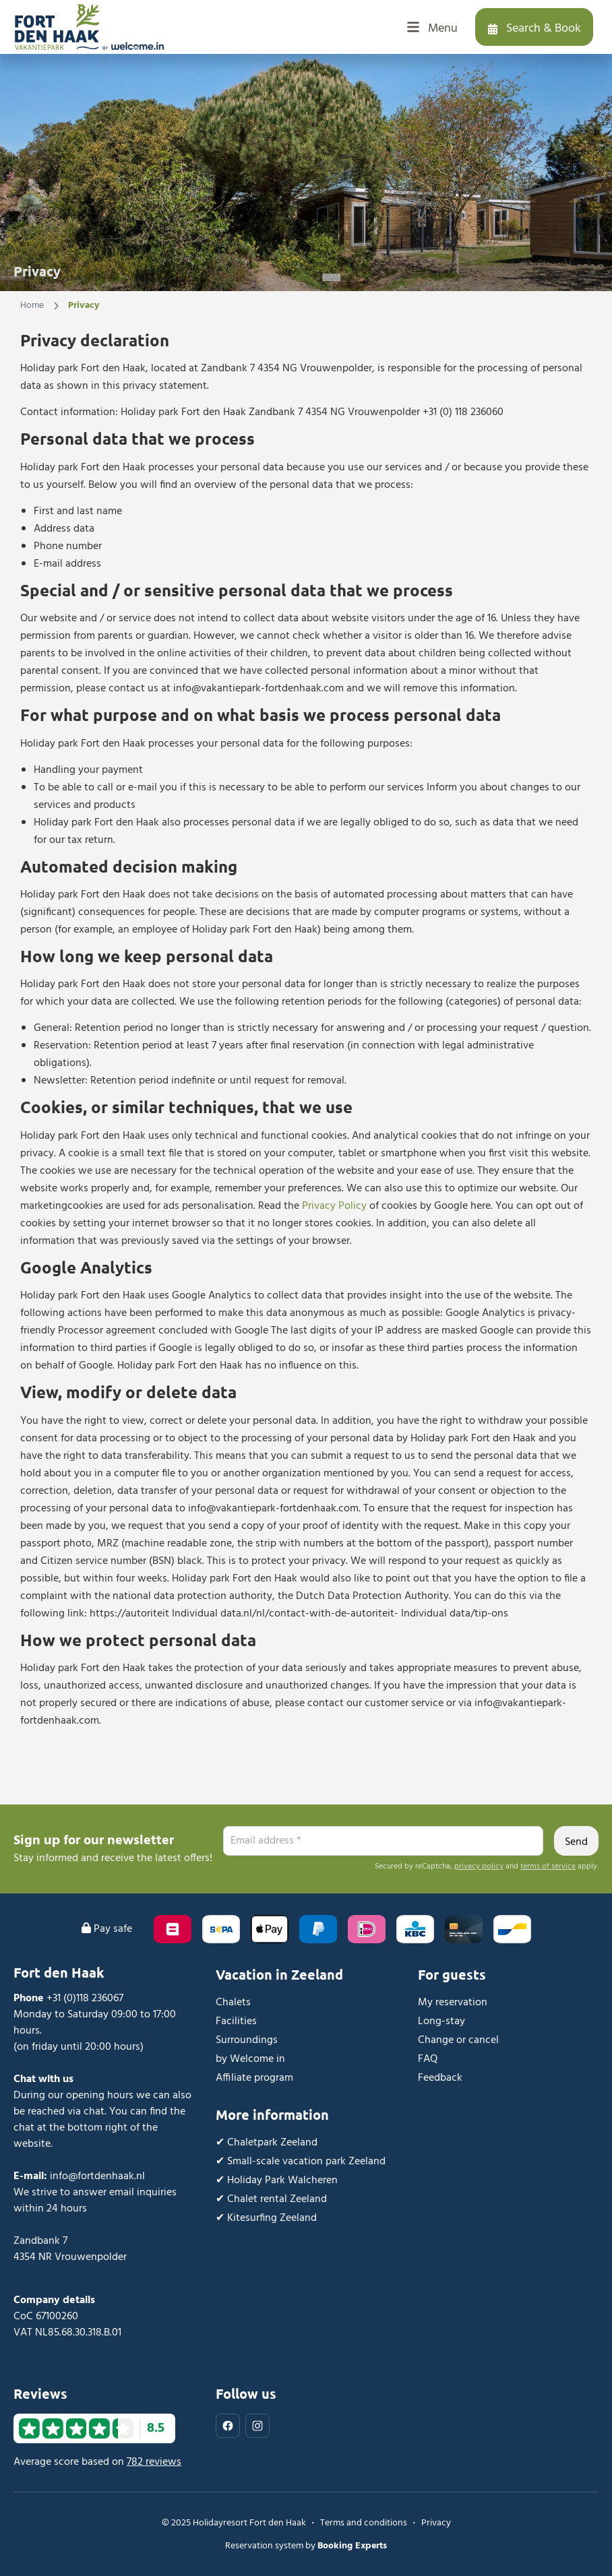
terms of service (548, 1866)
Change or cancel (458, 2040)
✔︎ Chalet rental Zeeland (271, 2199)
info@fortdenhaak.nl (97, 2176)
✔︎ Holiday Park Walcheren (277, 2180)
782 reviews (154, 2462)
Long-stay (441, 2021)
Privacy (436, 2523)
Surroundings (247, 2040)
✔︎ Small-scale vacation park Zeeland (301, 2162)
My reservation (452, 2002)
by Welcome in (250, 2059)
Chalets (233, 2002)
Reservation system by (306, 2546)
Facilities (236, 2021)
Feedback (440, 2078)
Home (32, 306)
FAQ (427, 2059)
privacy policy (478, 1866)
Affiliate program (254, 2078)
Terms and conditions (363, 2523)
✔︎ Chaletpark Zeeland (266, 2143)
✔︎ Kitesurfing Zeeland (266, 2218)
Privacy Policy (334, 1206)
